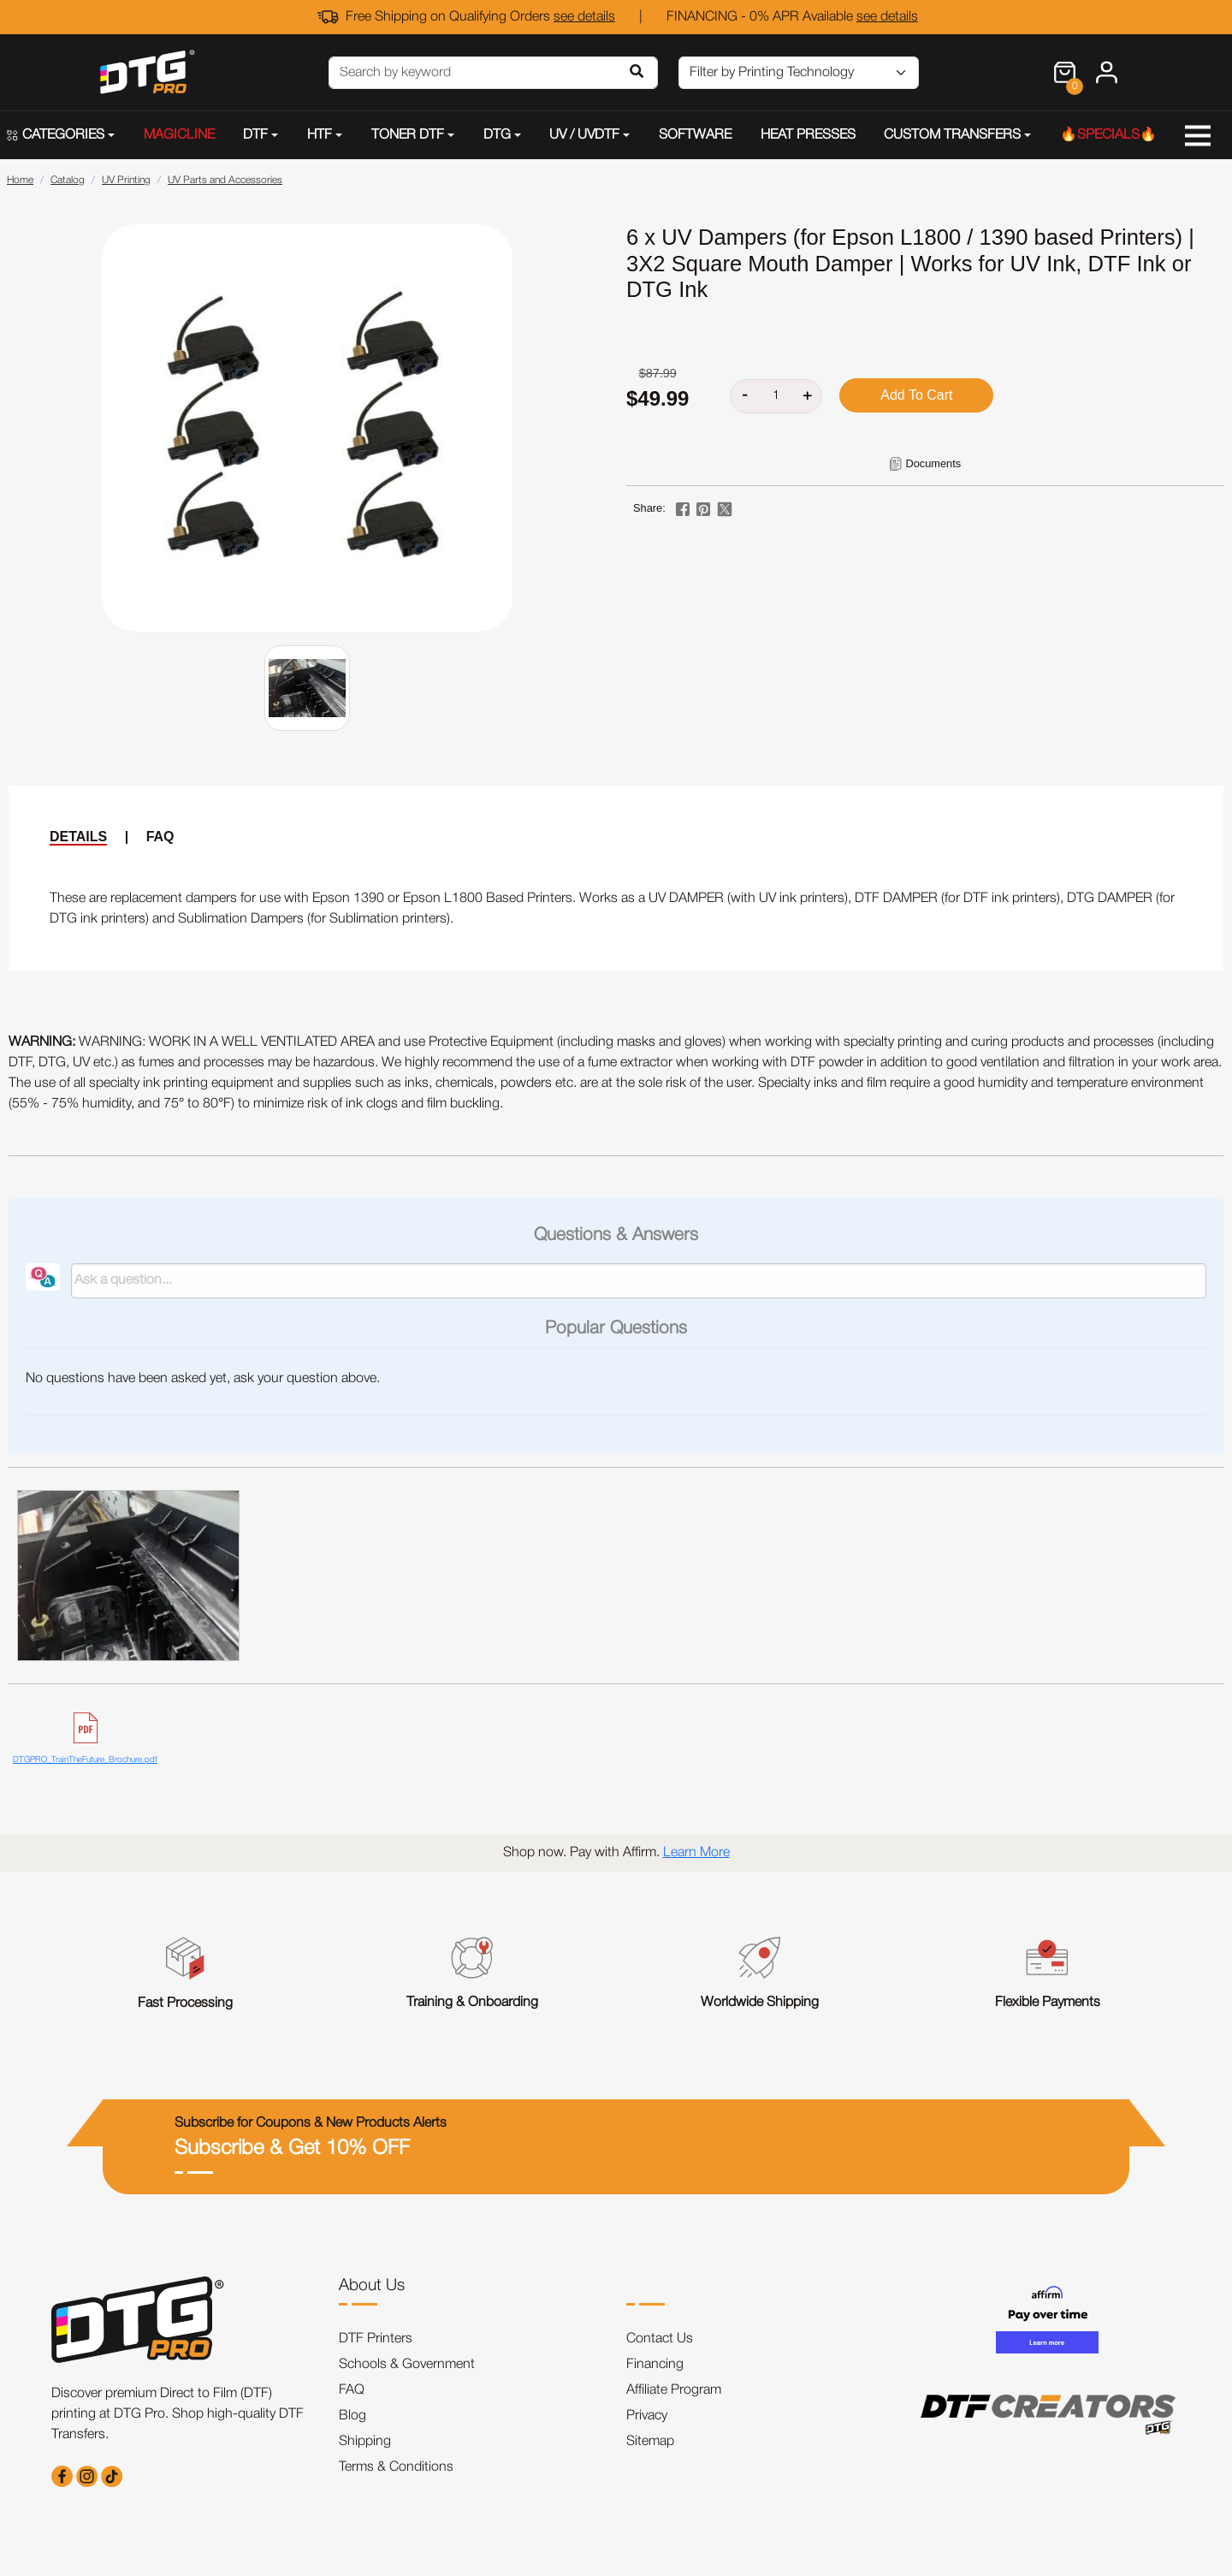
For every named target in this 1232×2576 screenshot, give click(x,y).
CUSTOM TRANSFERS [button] (952, 135)
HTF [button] (319, 135)
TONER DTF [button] (407, 135)
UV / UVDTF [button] (584, 135)
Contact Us (659, 2339)
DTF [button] (255, 135)
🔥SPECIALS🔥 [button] (1108, 135)
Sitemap (650, 2442)
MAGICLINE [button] (179, 135)
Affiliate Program (673, 2390)
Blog (352, 2416)
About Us (372, 2286)
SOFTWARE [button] (695, 135)
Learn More (696, 1853)
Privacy (646, 2416)
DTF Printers (375, 2339)
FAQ (160, 836)
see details (584, 17)
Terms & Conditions (396, 2467)
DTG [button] (497, 135)
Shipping (365, 2442)
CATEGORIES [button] (55, 135)
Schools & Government (407, 2365)
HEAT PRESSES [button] (808, 135)
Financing (655, 2365)
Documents (933, 463)
